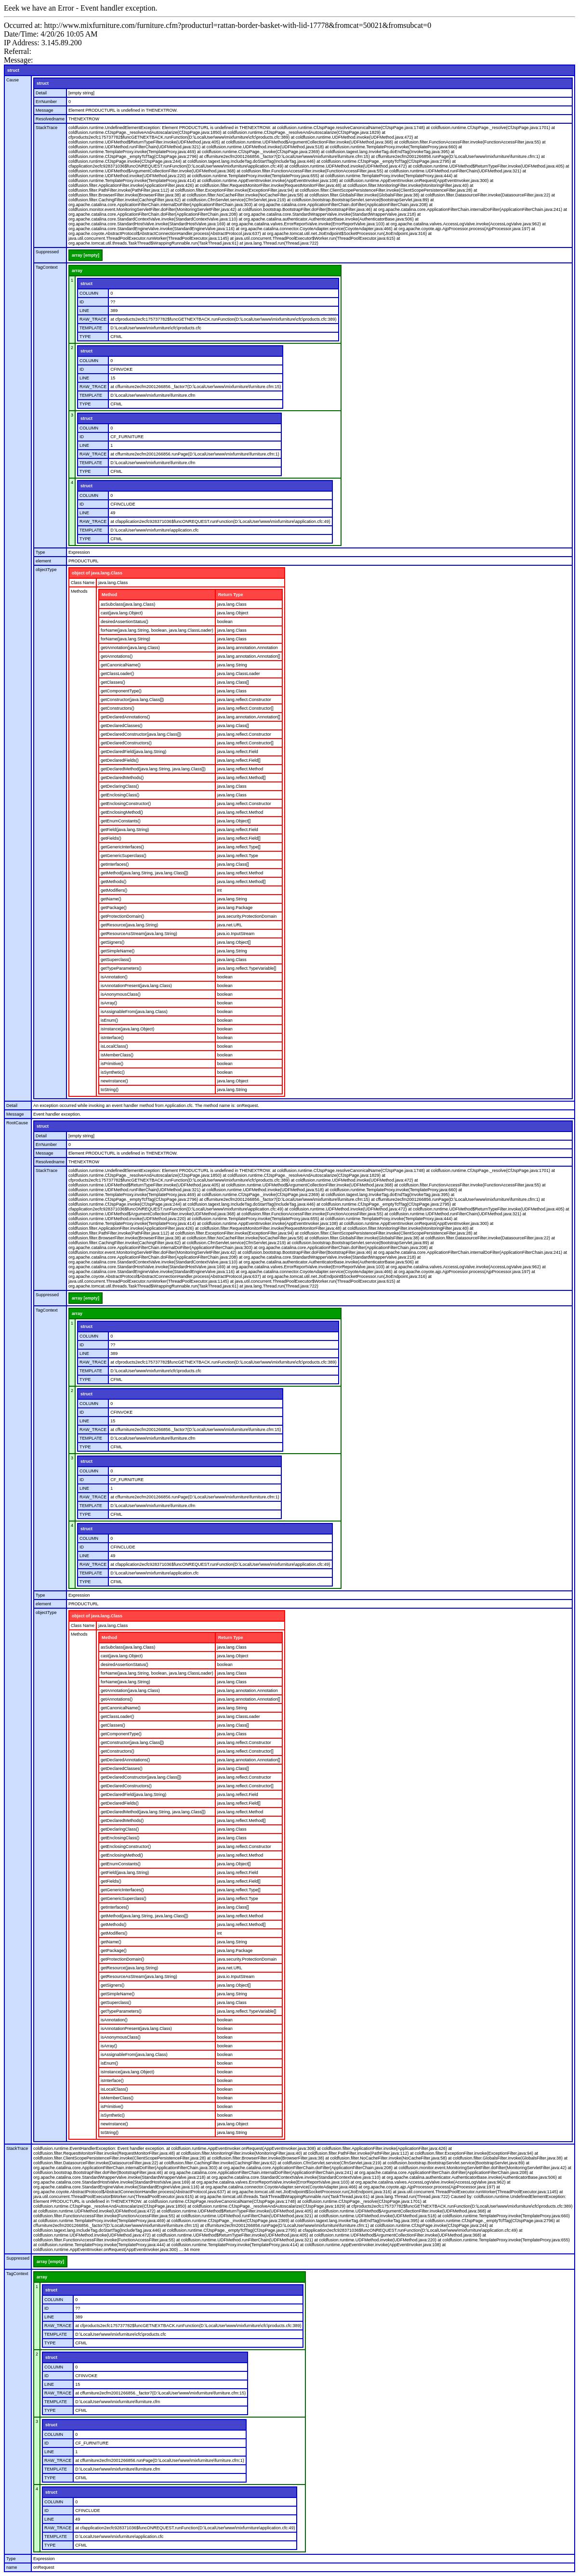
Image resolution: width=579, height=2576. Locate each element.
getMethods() (113, 881)
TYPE (85, 336)
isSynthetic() (113, 1072)
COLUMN (88, 293)
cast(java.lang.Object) (122, 613)
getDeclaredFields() (120, 760)
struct (13, 70)
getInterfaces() (115, 864)
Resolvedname (50, 119)
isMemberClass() (117, 1055)
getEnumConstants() (121, 821)
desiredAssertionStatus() (124, 621)
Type (40, 552)
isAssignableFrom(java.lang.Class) (134, 1011)
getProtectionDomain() (122, 916)
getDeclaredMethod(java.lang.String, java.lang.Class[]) (153, 769)
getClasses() (113, 682)
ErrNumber (46, 101)
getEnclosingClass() (120, 795)
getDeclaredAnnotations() (125, 717)
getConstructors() (117, 708)
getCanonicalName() (121, 665)
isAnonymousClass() (121, 994)
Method (109, 594)
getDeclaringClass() (120, 786)
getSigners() (112, 942)
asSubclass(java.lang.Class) (128, 604)
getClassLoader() (117, 673)
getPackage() (114, 907)
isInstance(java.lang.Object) (127, 1029)
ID (81, 301)
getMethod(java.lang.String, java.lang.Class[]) (144, 873)
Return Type (230, 594)
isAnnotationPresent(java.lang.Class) (136, 985)
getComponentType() (121, 691)
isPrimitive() (112, 1063)
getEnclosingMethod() (122, 812)
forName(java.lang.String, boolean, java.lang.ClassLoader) (157, 630)
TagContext (47, 267)
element (43, 561)
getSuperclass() (116, 959)
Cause (12, 80)
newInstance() (114, 1081)
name (11, 2567)
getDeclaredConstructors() (126, 743)
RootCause (17, 1122)
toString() (109, 1089)
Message (44, 110)
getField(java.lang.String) (125, 829)
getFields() (111, 838)
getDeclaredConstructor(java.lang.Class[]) (141, 734)
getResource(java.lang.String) (129, 925)
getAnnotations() (116, 656)
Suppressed (47, 251)
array (77, 270)
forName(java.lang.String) (125, 639)
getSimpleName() (117, 951)
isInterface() (112, 1037)
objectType (46, 569)
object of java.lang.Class (97, 573)
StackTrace (46, 127)
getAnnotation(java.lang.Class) (130, 647)
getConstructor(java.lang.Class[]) (132, 699)
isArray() (109, 1003)
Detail (41, 93)
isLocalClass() (114, 1046)
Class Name (82, 582)
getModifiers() (114, 890)
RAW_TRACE (92, 319)
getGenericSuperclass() (123, 855)
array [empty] (85, 255)
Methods (79, 591)
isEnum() (109, 1020)
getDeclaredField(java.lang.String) (133, 751)
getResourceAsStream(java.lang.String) (139, 933)
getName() (111, 899)
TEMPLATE (90, 327)
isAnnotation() (114, 977)
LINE (84, 310)
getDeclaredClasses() (122, 725)
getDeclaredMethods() (122, 777)
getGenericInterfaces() (122, 847)
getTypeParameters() (121, 968)
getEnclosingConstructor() (126, 803)
